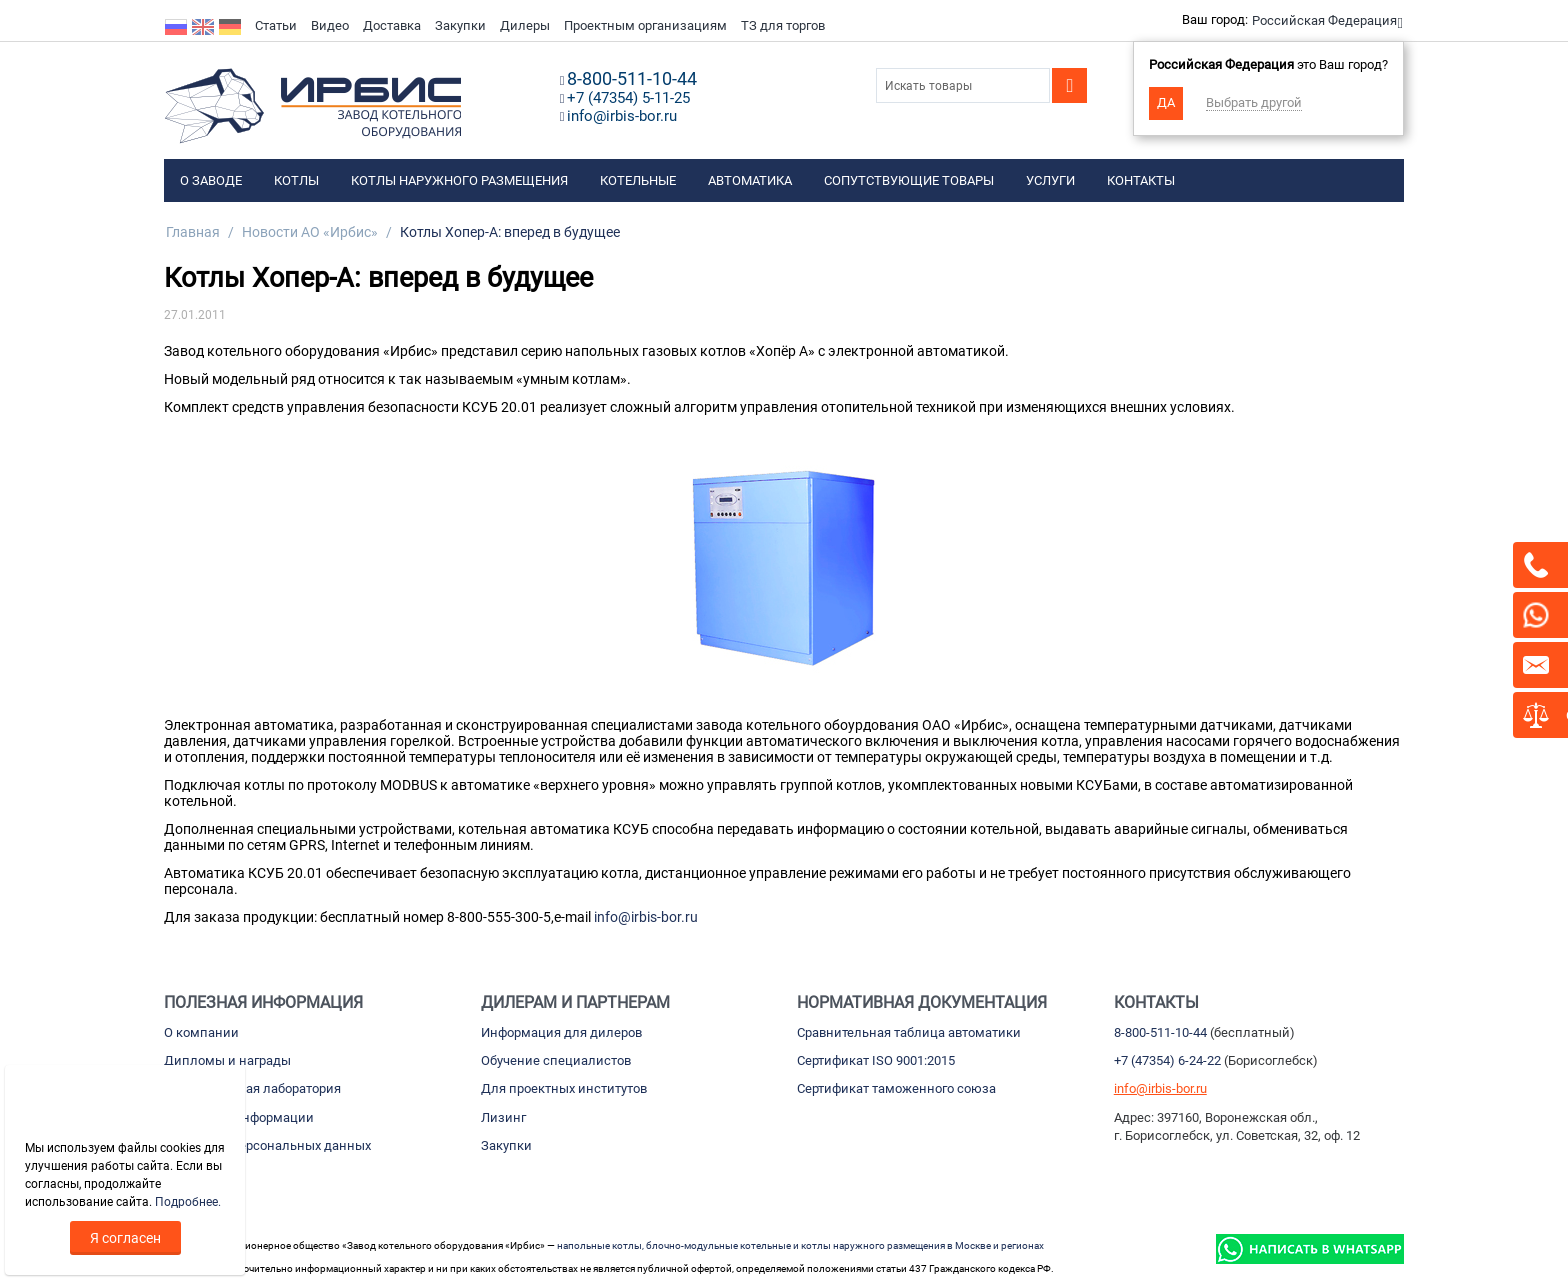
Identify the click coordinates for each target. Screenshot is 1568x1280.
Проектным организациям (645, 25)
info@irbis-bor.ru (646, 917)
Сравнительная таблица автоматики (909, 1032)
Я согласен (125, 1238)
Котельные (638, 180)
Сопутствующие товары (909, 180)
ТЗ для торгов (783, 25)
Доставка (392, 25)
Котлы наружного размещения (459, 180)
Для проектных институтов (564, 1088)
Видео (330, 25)
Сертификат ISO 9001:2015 (876, 1060)
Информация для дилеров (561, 1032)
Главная (193, 232)
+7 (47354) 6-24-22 (1167, 1060)
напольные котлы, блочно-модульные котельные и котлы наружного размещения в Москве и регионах (800, 1245)
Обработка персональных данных (267, 1145)
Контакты (1141, 180)
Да (1166, 102)
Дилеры (525, 25)
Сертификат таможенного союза (896, 1088)
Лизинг (503, 1117)
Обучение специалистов (556, 1060)
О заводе (211, 180)
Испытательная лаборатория (252, 1088)
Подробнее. (188, 1202)
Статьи (276, 25)
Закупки (460, 25)
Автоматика (750, 180)
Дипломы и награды (227, 1060)
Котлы (296, 180)
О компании (201, 1032)
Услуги (1050, 180)
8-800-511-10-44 (1160, 1032)
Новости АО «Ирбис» (310, 232)
